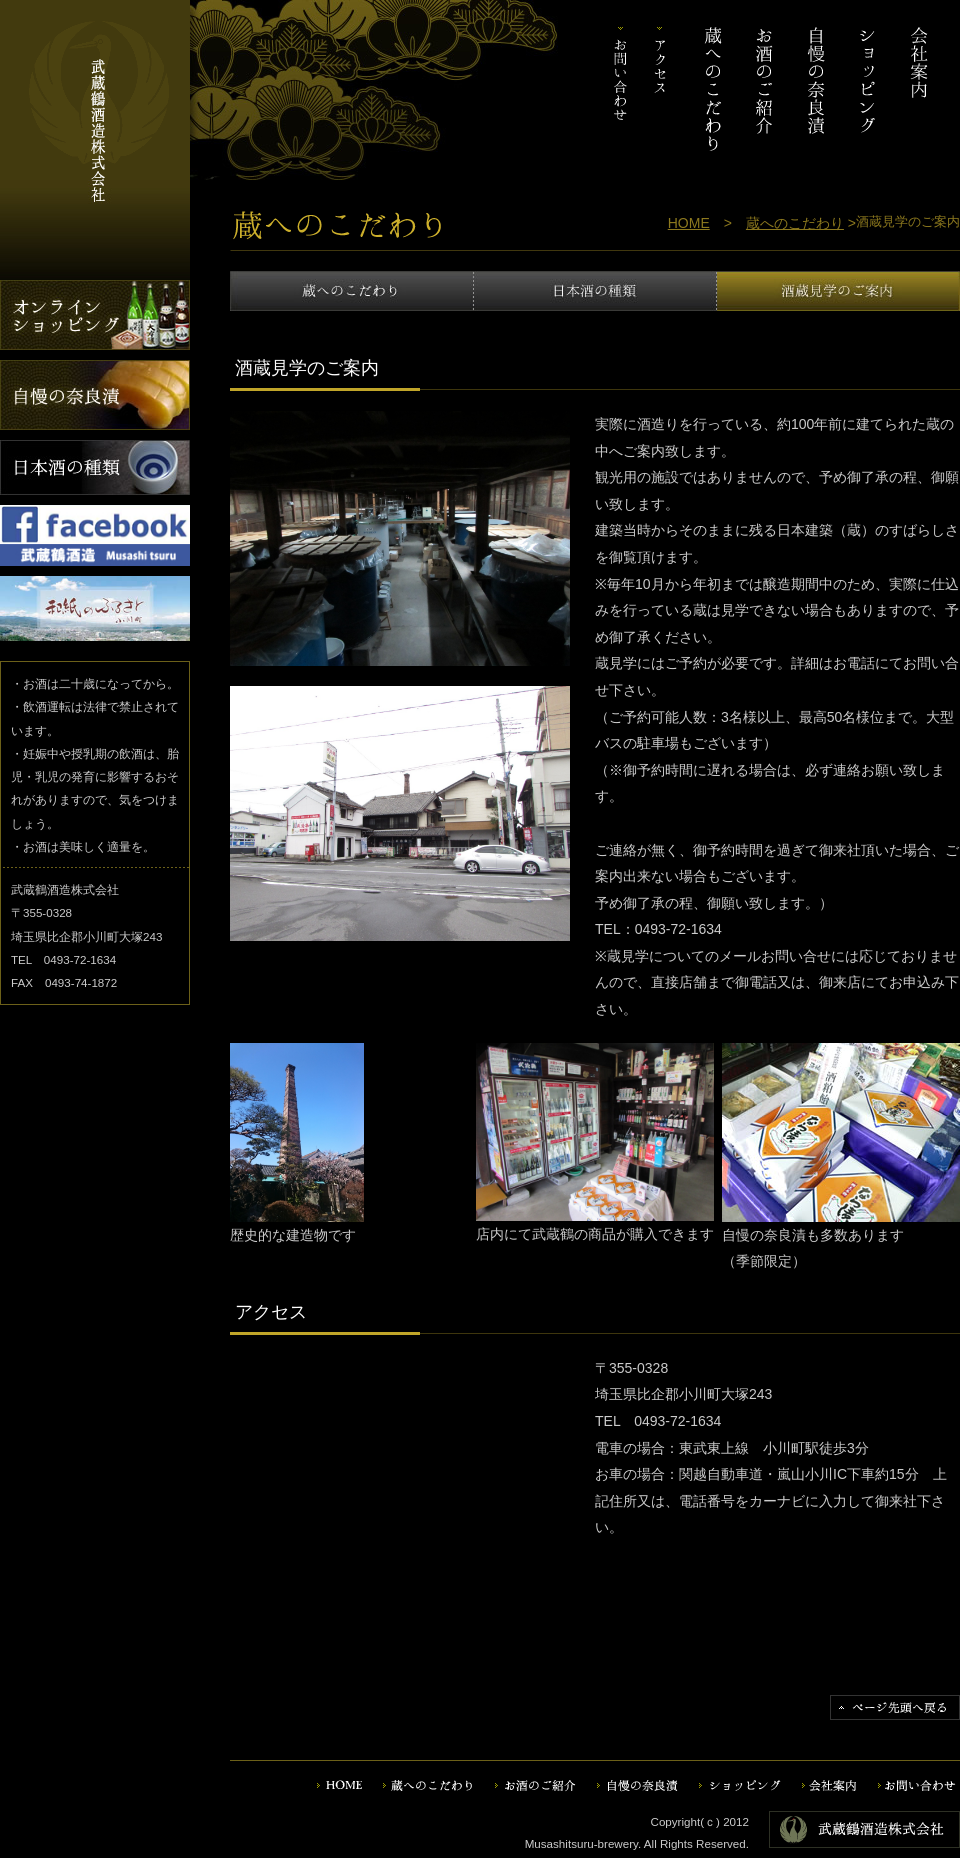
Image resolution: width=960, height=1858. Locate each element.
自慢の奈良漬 (816, 90)
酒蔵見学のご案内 (838, 291)
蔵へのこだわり (714, 90)
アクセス (660, 90)
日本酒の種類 (595, 291)
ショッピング (867, 90)
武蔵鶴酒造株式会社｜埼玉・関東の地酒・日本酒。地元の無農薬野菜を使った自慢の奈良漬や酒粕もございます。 (95, 90)
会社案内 (916, 90)
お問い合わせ (622, 90)
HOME (689, 223)
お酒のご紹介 (765, 90)
